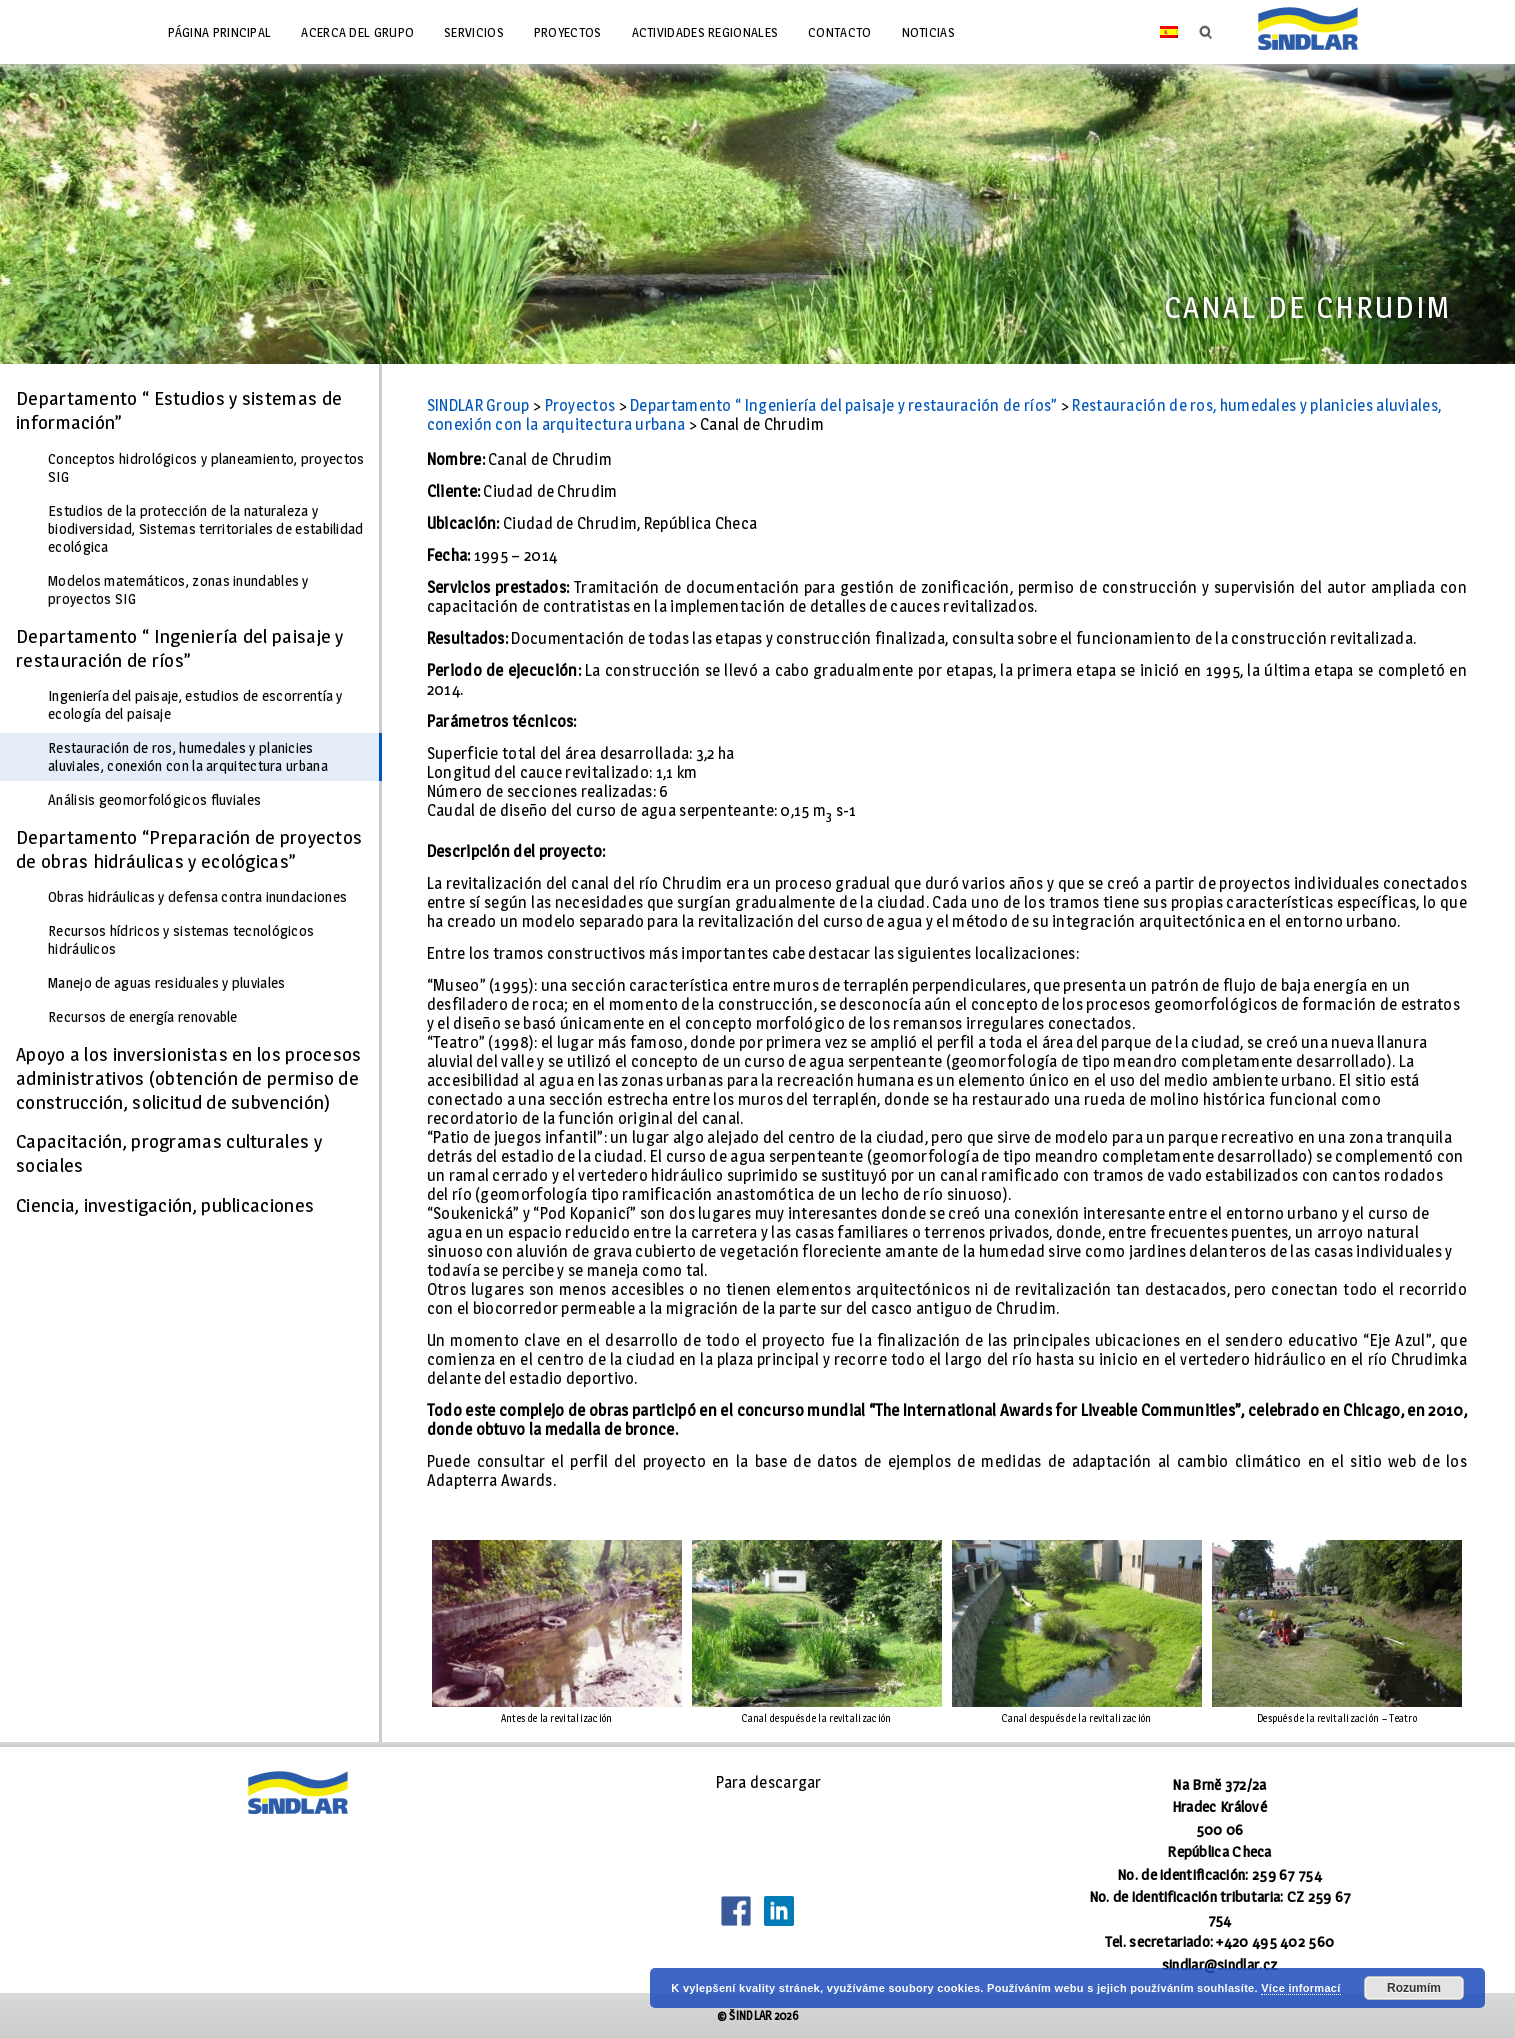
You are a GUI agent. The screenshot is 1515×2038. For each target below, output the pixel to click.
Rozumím (1414, 1988)
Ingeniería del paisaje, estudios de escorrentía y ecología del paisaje (195, 705)
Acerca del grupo (357, 32)
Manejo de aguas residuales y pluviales (166, 983)
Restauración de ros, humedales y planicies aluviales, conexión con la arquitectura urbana (188, 757)
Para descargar (769, 1782)
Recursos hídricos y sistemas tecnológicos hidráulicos (181, 940)
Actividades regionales (705, 32)
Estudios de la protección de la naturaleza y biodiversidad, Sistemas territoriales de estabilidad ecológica (206, 529)
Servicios (474, 32)
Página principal (220, 32)
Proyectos (568, 32)
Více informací (1300, 1988)
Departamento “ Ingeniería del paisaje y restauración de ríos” (180, 648)
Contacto (839, 32)
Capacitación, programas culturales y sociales (169, 1153)
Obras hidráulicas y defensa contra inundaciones (197, 897)
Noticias (928, 32)
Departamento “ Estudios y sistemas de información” (179, 410)
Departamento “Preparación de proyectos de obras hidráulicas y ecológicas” (189, 849)
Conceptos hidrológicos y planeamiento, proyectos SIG (206, 468)
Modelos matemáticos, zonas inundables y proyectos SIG (178, 590)
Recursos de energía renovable (143, 1017)
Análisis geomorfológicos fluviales (154, 800)
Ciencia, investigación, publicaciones (165, 1205)
